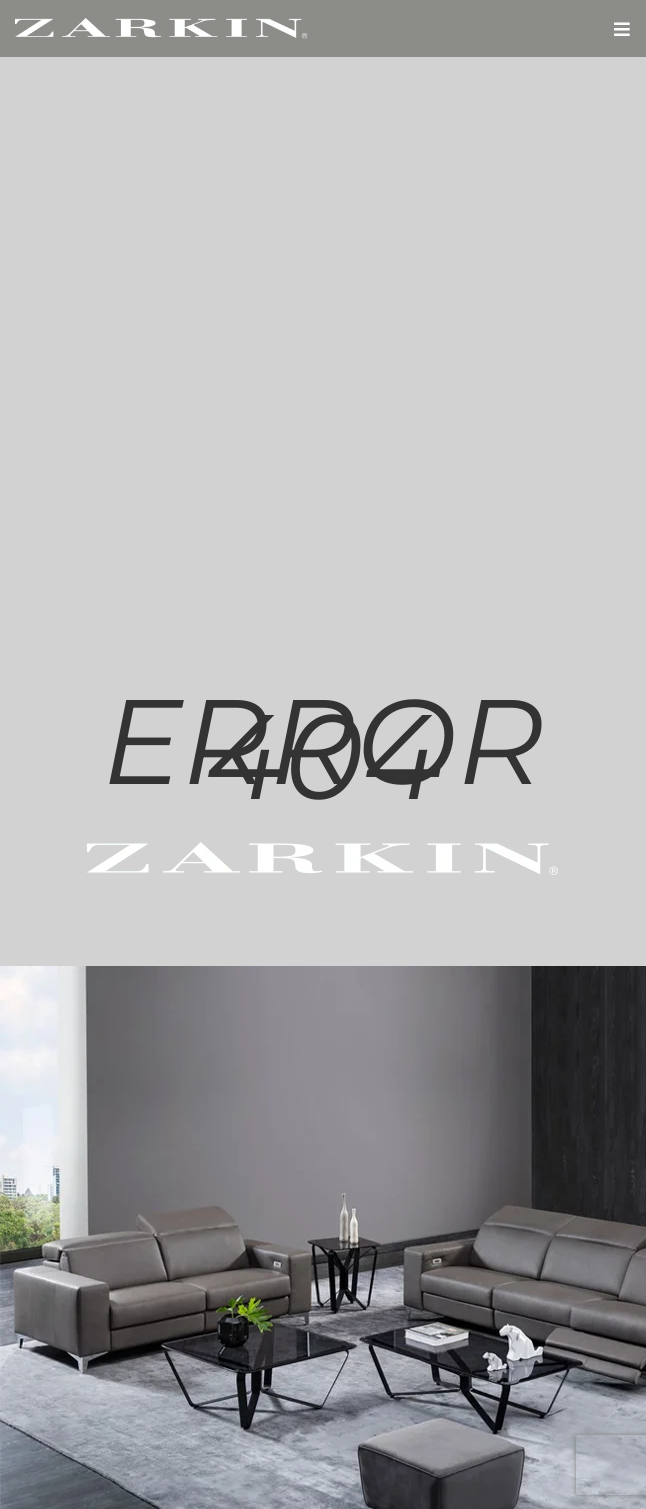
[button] (621, 28)
